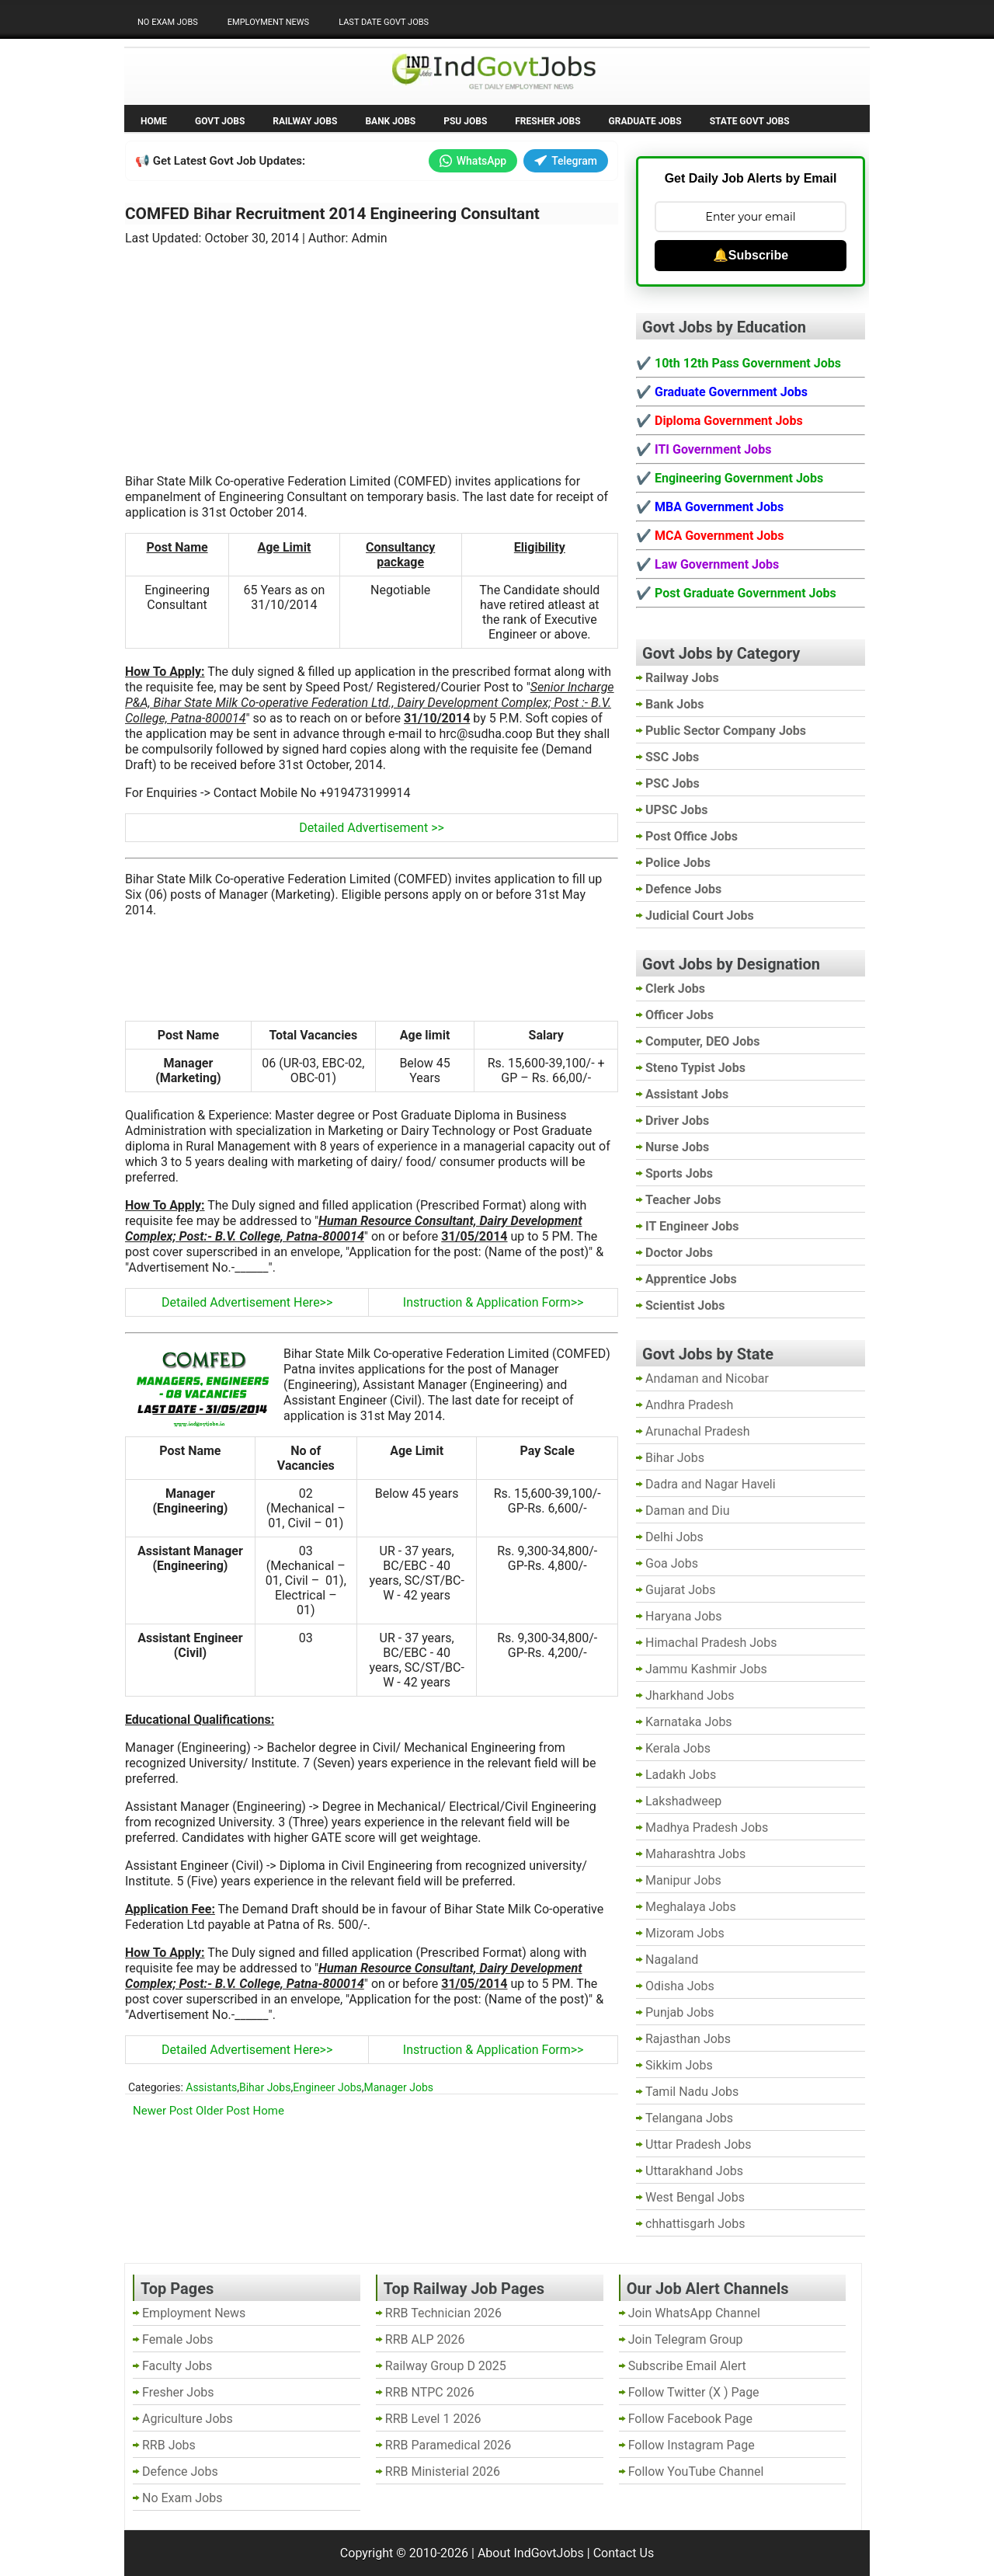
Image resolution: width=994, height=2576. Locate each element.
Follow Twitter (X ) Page (693, 2392)
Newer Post (163, 2111)
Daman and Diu (687, 1510)
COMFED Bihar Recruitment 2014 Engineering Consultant (332, 213)
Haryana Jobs (683, 1616)
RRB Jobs (169, 2445)
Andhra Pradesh (689, 1405)
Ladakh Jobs (680, 1774)
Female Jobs (177, 2339)
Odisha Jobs (679, 1986)
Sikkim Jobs (679, 2065)
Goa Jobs (671, 1563)
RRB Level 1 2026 (433, 2418)
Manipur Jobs (683, 1880)
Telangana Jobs (689, 2118)
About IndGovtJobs (531, 2553)
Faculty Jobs (177, 2365)
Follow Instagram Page (691, 2445)
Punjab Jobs (679, 2012)
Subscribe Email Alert (687, 2365)
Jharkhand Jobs (689, 1695)
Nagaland (671, 1959)
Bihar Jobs (264, 2087)
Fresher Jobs (547, 121)
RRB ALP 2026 (425, 2339)
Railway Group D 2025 (445, 2365)
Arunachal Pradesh (697, 1431)
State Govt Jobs (750, 121)
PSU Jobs (465, 121)
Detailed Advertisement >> (371, 827)
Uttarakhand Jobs (694, 2170)
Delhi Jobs (674, 1537)
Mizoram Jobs (685, 1933)
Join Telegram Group (685, 2339)
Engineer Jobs (327, 2087)
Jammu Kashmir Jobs (706, 1669)
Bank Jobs (390, 121)
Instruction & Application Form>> (493, 1302)
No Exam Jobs (167, 22)
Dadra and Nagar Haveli (710, 1484)
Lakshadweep (683, 1801)
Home (154, 121)
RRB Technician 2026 (443, 2313)
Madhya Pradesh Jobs (706, 1827)
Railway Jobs (305, 121)
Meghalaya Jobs (690, 1906)
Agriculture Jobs (187, 2418)
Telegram (565, 161)
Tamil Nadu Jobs (692, 2091)
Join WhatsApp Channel (694, 2313)
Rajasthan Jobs (688, 2038)
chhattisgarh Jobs (695, 2223)
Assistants (211, 2087)
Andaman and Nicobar (707, 1378)
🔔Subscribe (750, 255)
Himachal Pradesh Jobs (711, 1642)
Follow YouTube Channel (696, 2471)
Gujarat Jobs (680, 1589)
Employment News (268, 22)
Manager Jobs (398, 2087)
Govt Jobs (220, 121)
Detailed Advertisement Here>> (247, 1302)
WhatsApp (473, 161)
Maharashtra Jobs (695, 1854)
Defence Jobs (180, 2471)
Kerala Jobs (678, 1748)
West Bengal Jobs (695, 2197)
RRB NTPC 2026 (429, 2392)
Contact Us (624, 2553)
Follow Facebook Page (690, 2418)
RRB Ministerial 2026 (442, 2471)
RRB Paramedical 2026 (448, 2445)
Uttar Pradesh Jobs (698, 2144)
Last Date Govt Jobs (384, 22)
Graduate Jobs (645, 121)
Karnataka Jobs (688, 1721)
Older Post (223, 2111)
